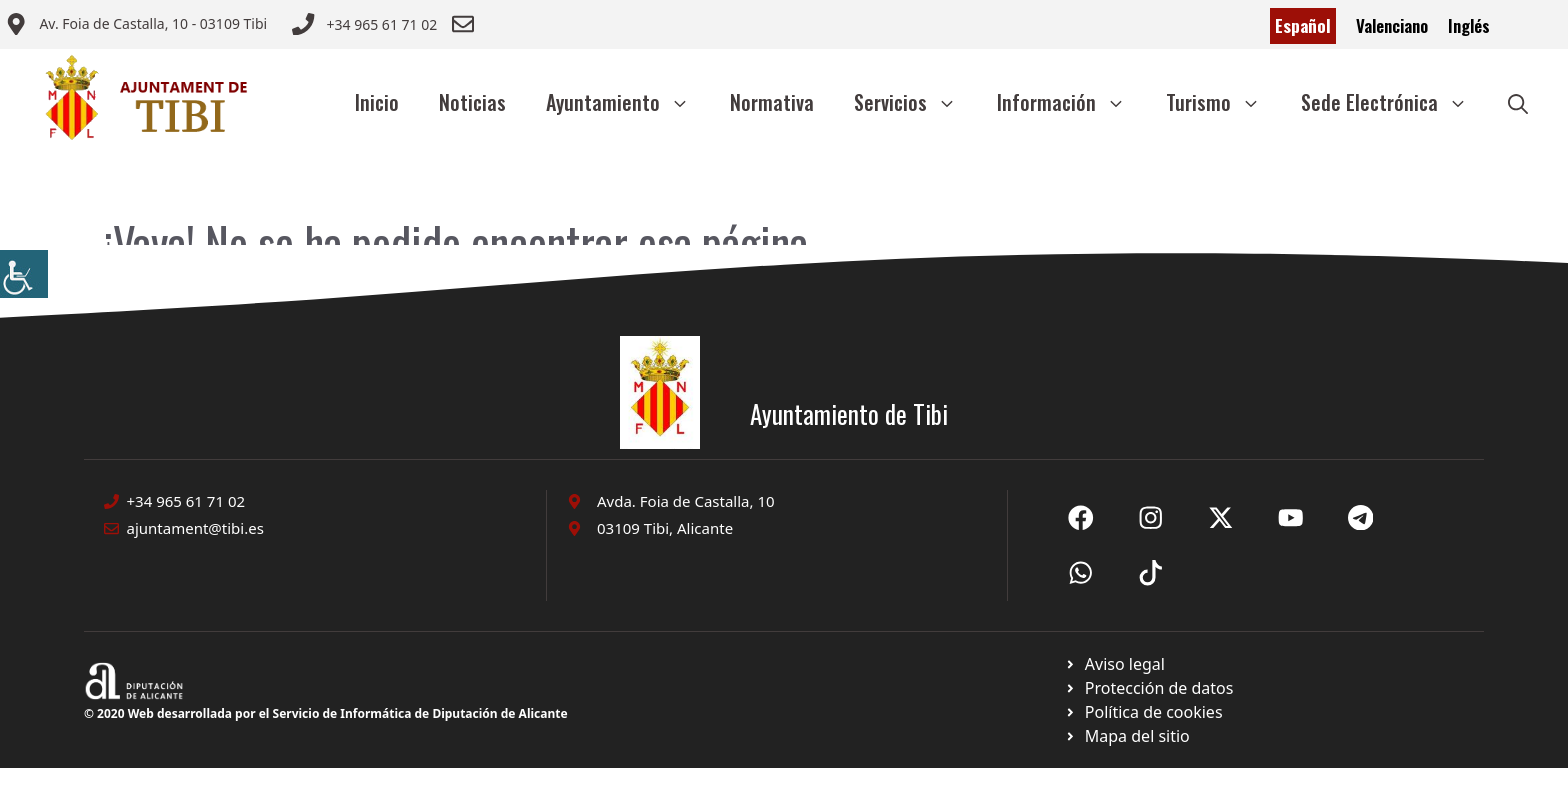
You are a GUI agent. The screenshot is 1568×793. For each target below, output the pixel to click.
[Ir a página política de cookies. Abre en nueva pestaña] (1148, 688)
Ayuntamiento (628, 102)
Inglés (1469, 25)
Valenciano (1392, 25)
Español (1303, 25)
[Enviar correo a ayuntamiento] (136, 26)
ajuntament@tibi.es (195, 528)
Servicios (915, 102)
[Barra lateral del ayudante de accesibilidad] (24, 274)
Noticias (472, 102)
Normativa (772, 102)
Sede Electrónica (1394, 102)
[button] (1518, 102)
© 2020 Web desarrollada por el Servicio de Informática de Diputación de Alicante (326, 713)
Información (1071, 102)
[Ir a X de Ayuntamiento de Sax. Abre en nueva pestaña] (1151, 518)
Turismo (1223, 102)
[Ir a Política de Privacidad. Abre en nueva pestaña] (1114, 664)
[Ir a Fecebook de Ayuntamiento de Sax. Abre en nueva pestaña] (1081, 518)
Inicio (377, 102)
